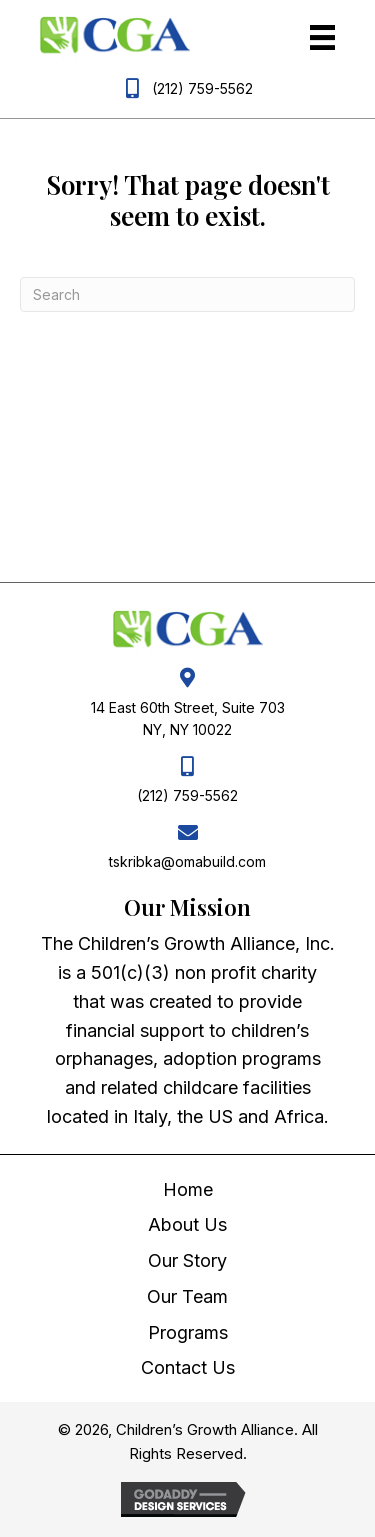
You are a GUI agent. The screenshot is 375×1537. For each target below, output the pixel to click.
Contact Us (188, 1367)
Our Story (187, 1260)
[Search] (187, 294)
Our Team (187, 1296)
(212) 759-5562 (202, 88)
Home (188, 1189)
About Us (187, 1224)
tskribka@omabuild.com (187, 861)
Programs (188, 1332)
